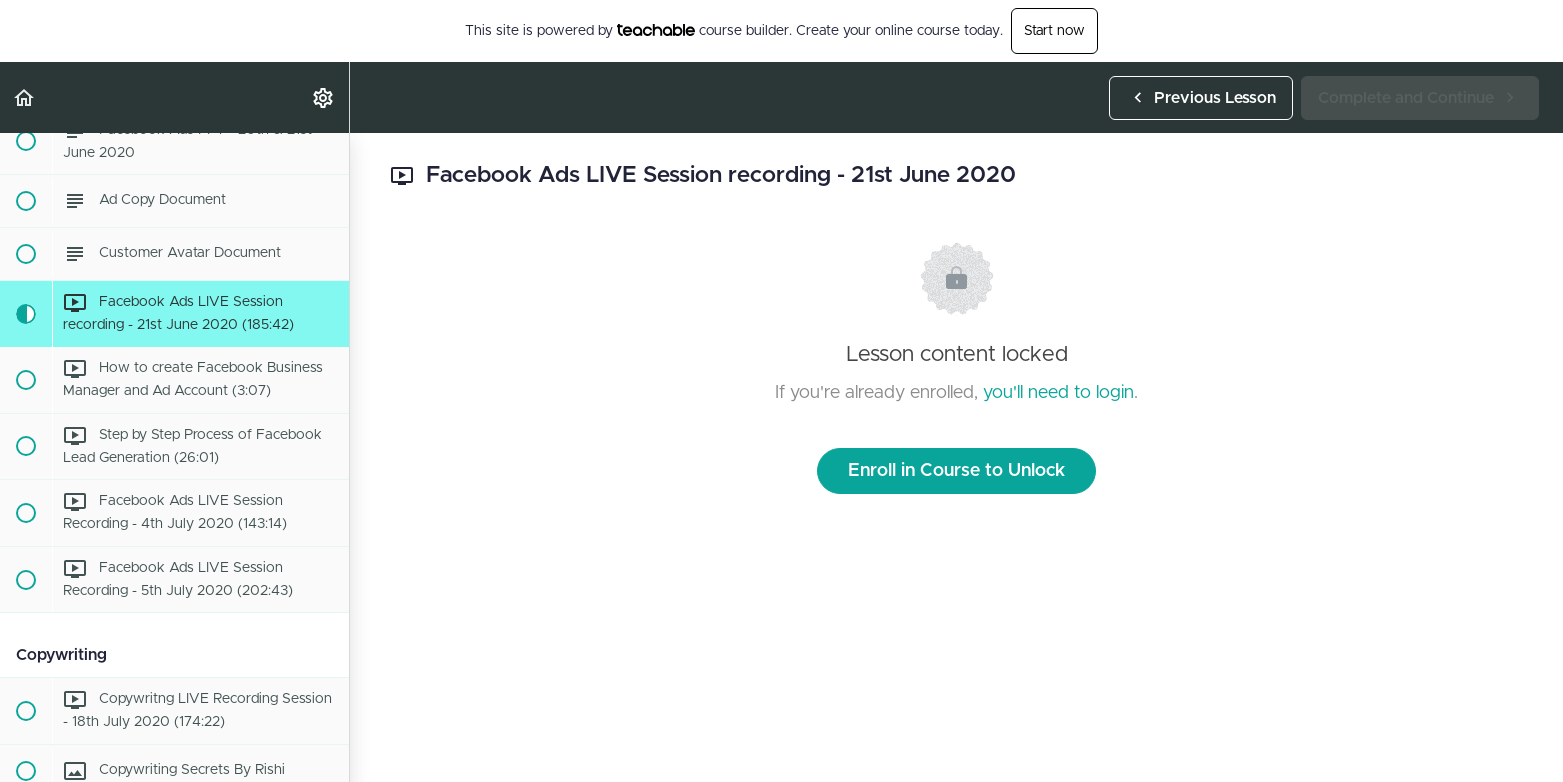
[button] (25, 97)
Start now (1054, 31)
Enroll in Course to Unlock (956, 471)
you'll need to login (1058, 393)
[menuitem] (324, 97)
